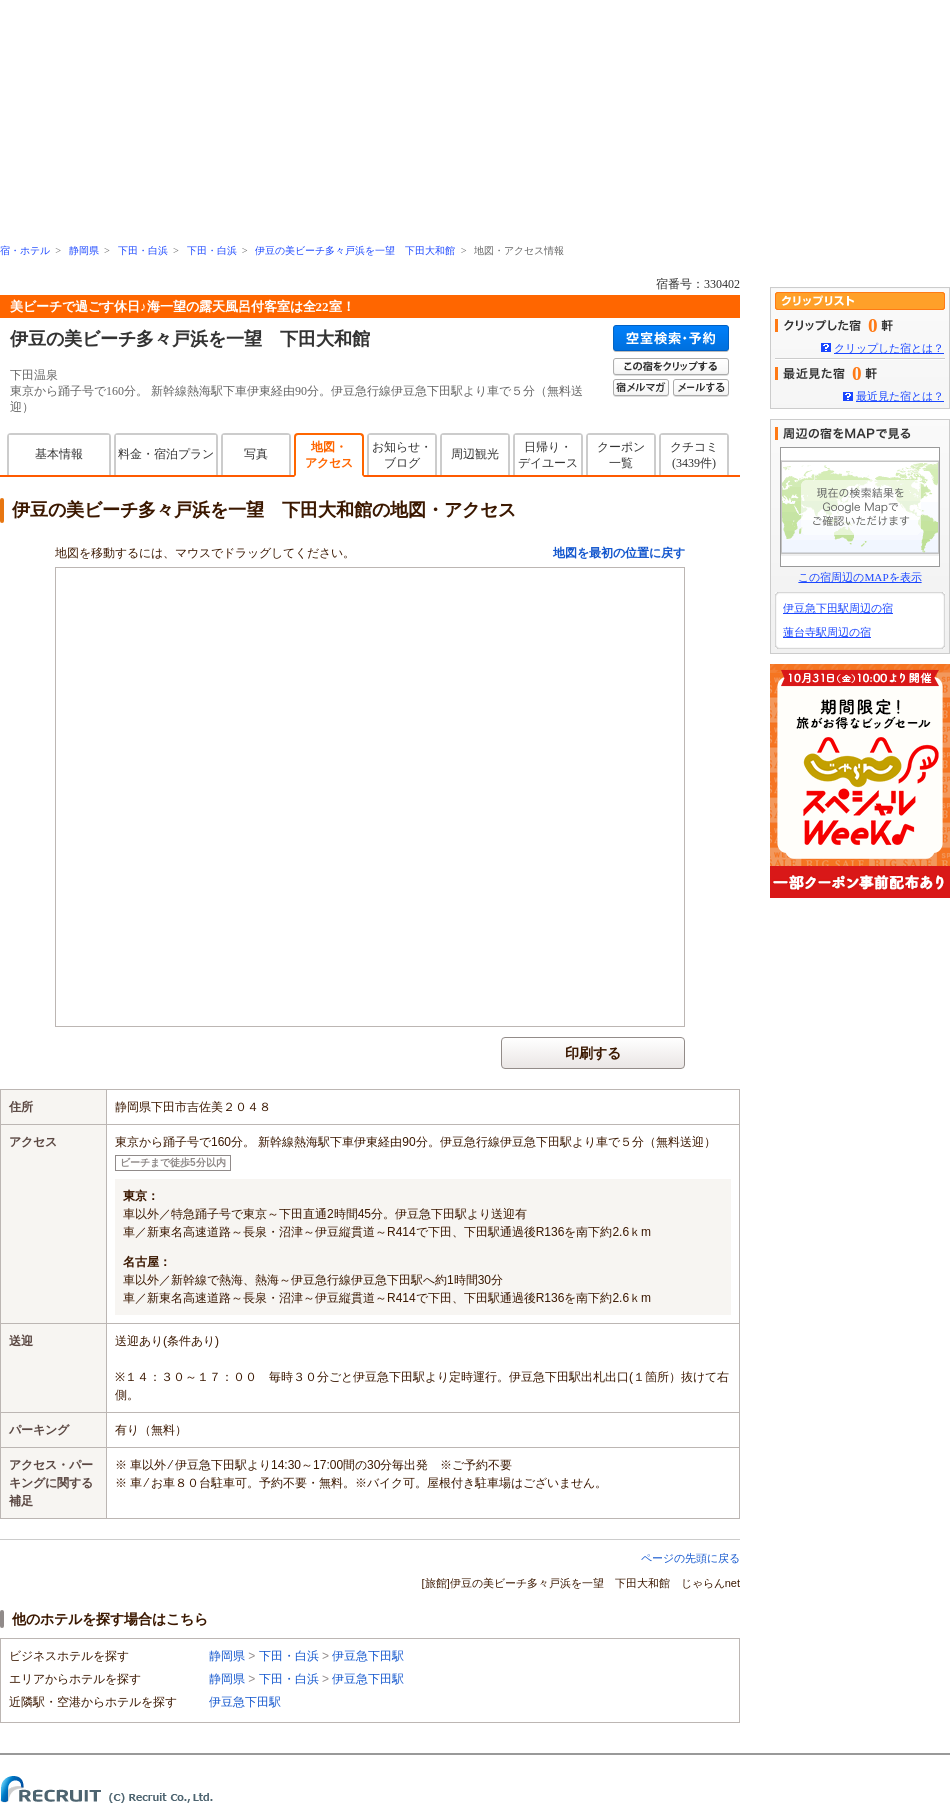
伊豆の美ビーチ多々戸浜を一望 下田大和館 (355, 250)
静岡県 (84, 250)
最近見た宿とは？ (900, 396)
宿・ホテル (25, 250)
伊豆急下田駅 (368, 1656)
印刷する (593, 1053)
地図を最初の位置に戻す (619, 553)
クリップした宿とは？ (889, 348)
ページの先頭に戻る (690, 1558)
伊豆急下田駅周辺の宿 (838, 608)
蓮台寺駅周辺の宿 (827, 632)
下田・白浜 (143, 250)
